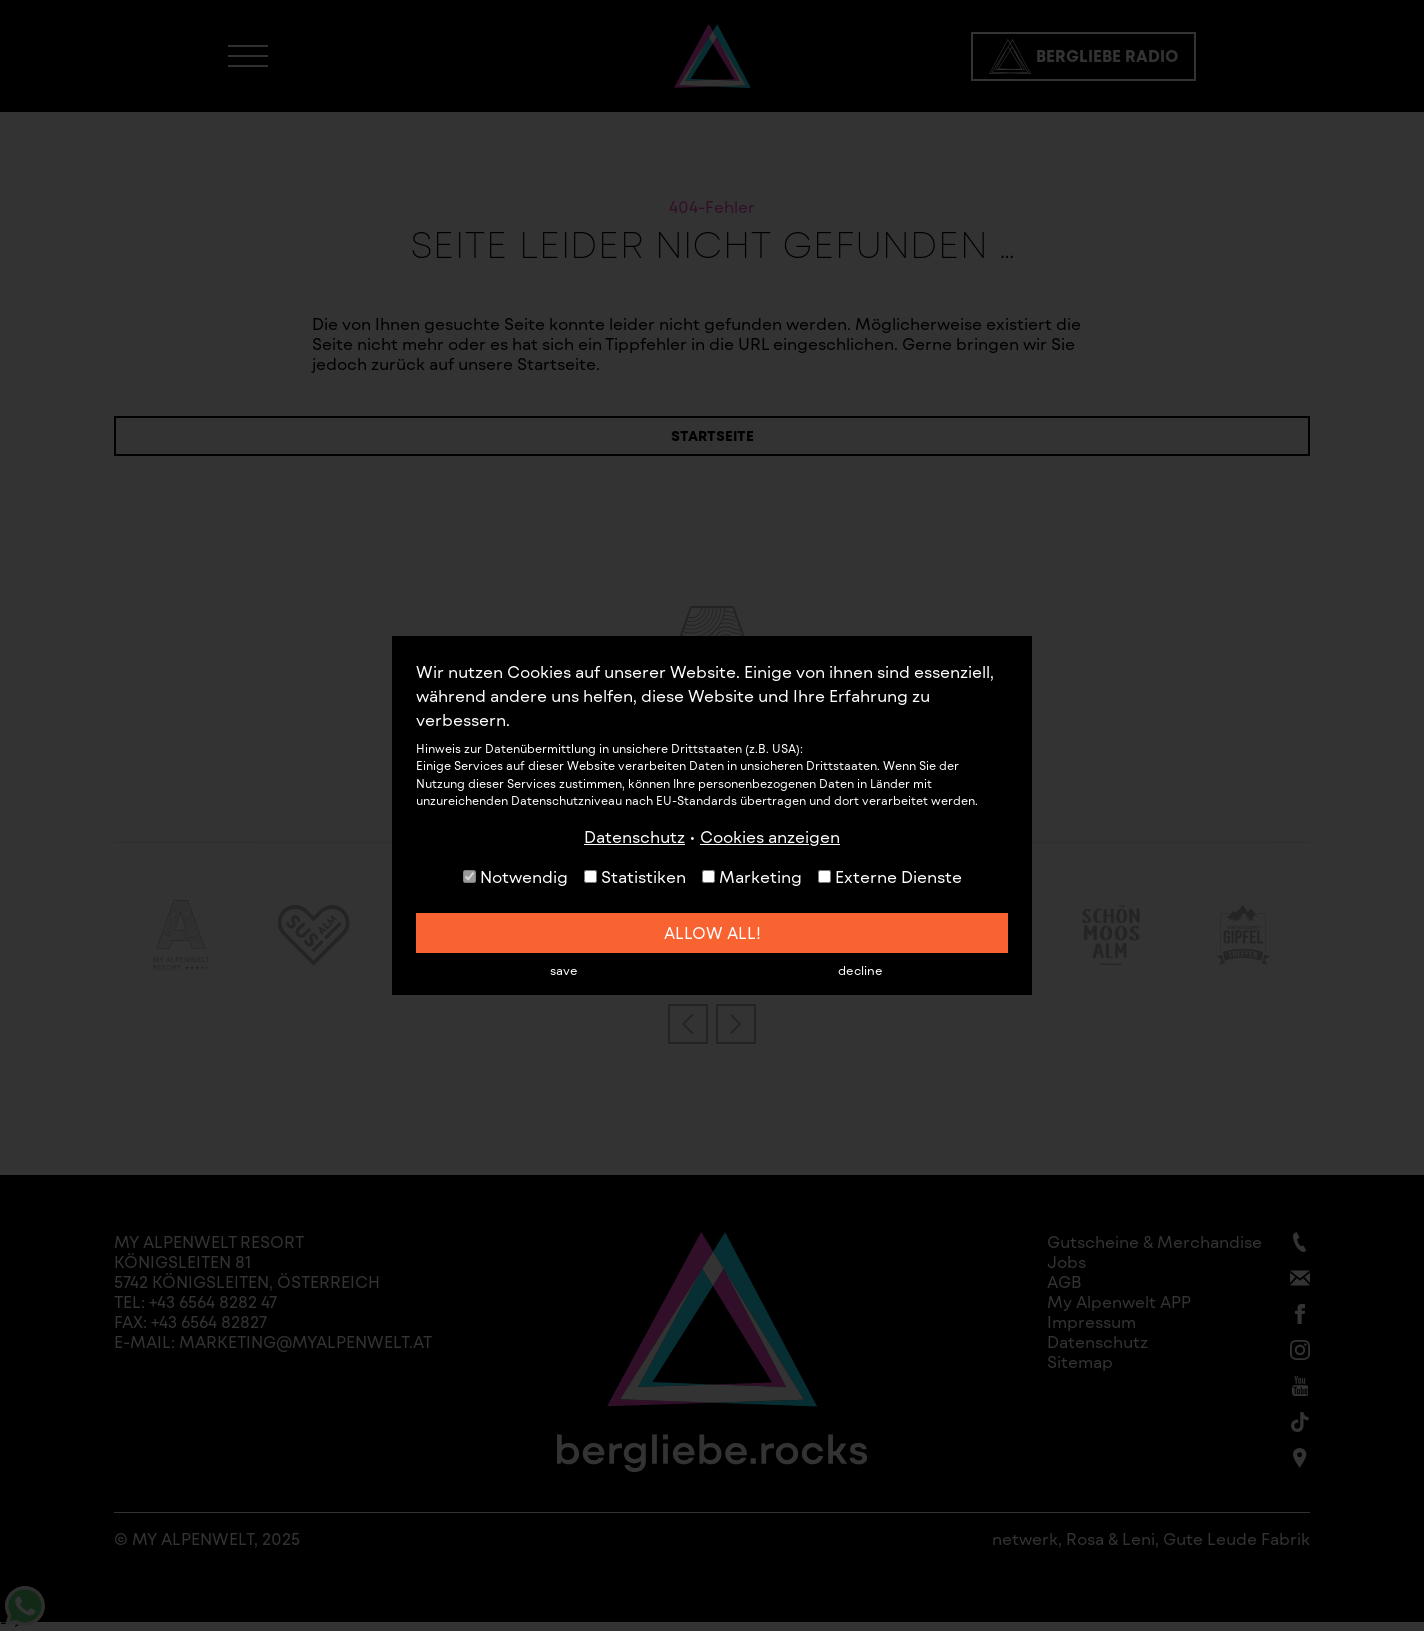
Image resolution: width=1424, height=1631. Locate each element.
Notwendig (515, 876)
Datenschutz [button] (634, 836)
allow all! (712, 932)
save (564, 970)
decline (860, 970)
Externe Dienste (890, 876)
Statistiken (635, 876)
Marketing (752, 876)
